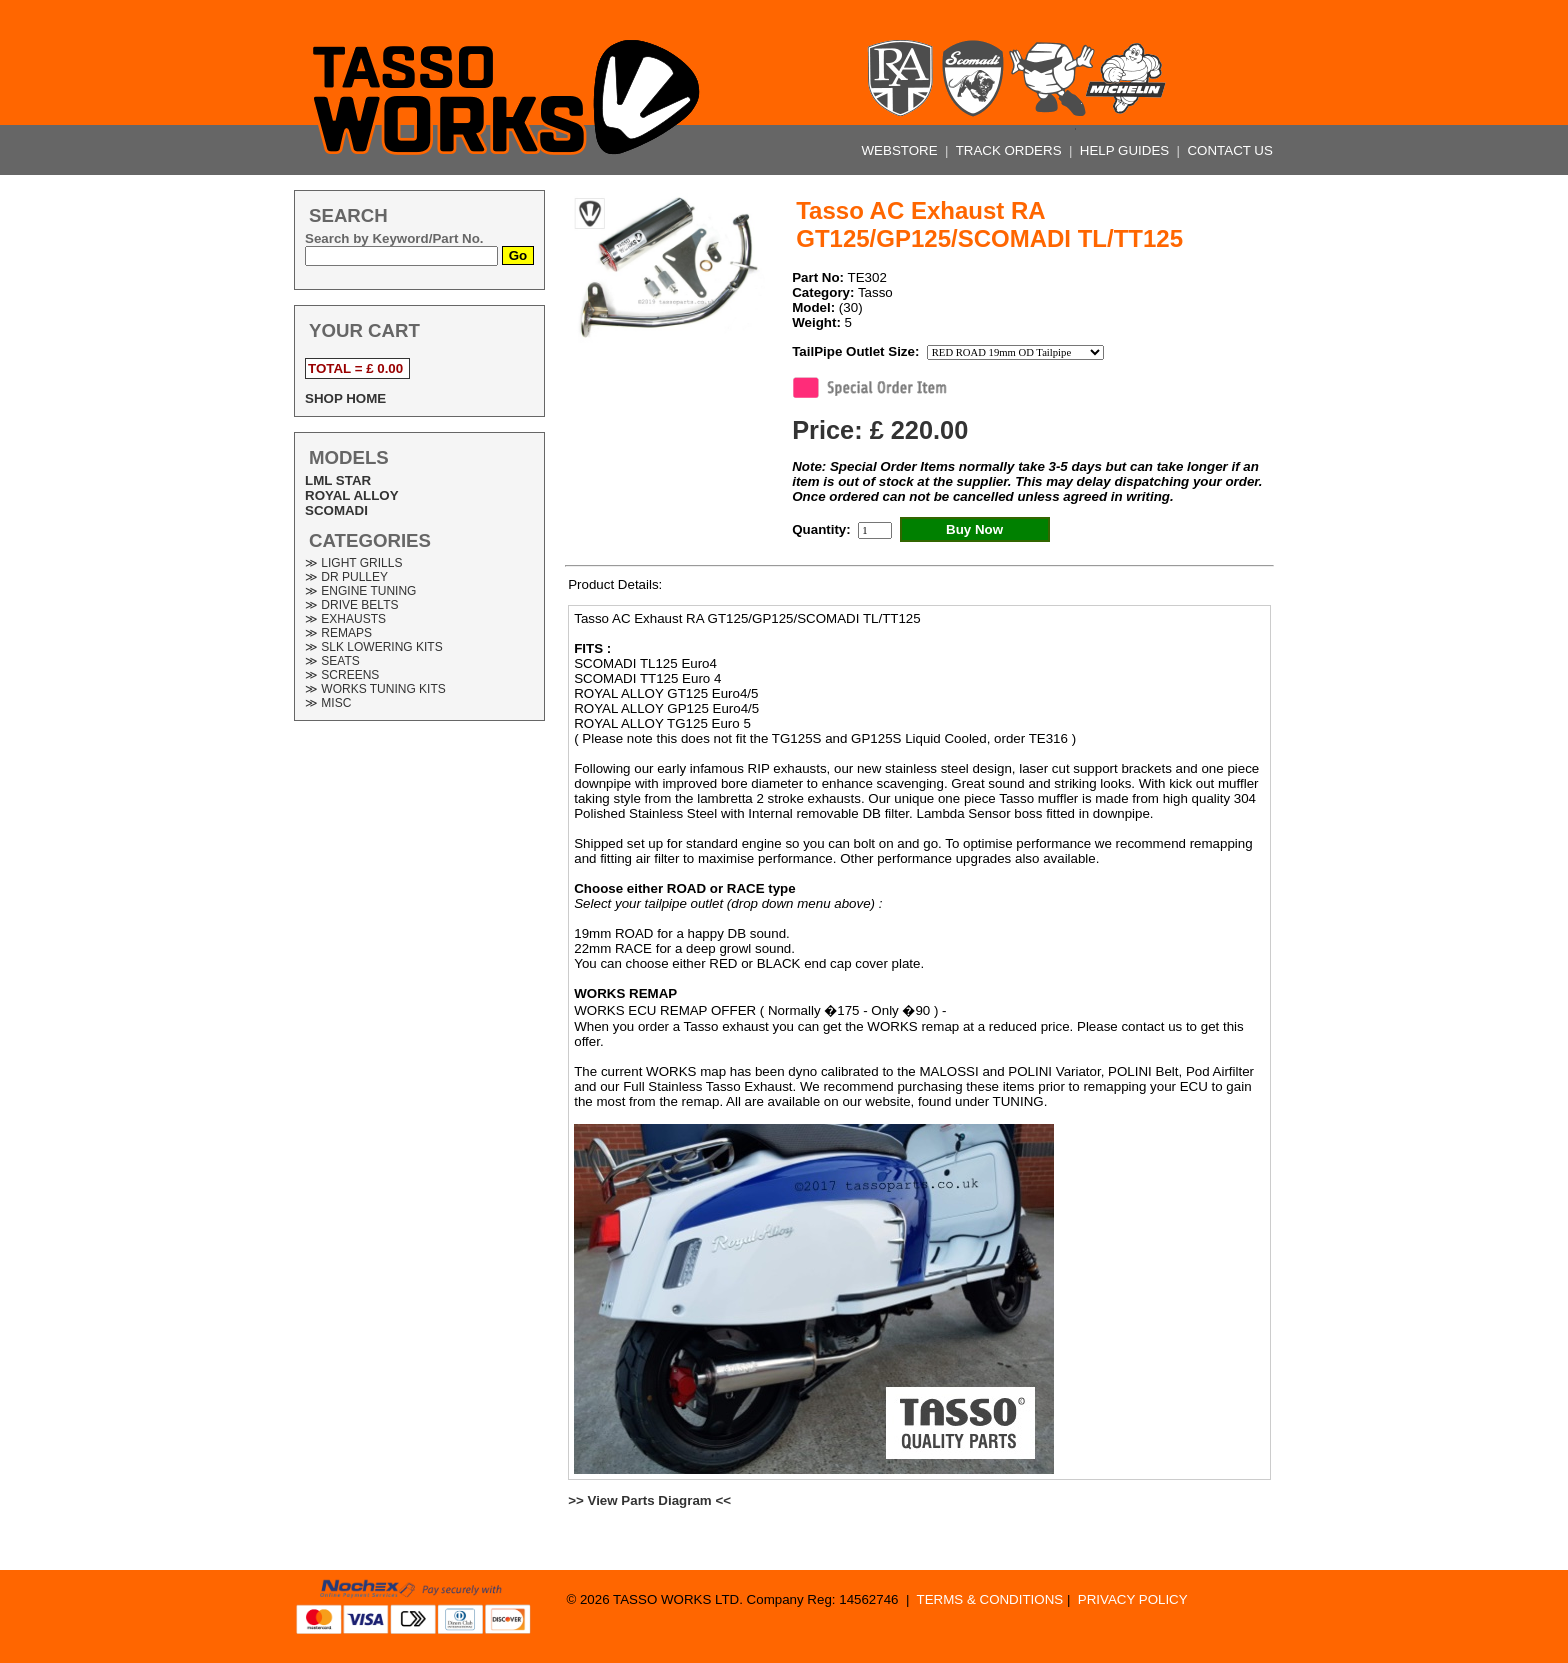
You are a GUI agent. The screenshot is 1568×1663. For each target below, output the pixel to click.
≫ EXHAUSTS (345, 619)
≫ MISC (328, 703)
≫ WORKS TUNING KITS (375, 689)
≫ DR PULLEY (346, 577)
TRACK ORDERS (1011, 150)
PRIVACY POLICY (1133, 1599)
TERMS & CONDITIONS (990, 1599)
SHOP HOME (345, 398)
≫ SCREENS (342, 675)
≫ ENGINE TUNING (360, 591)
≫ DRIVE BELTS (351, 605)
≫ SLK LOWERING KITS (374, 647)
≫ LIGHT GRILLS (353, 563)
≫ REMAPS (338, 633)
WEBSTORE (902, 150)
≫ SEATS (332, 661)
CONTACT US (1229, 150)
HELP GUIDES (1126, 150)
